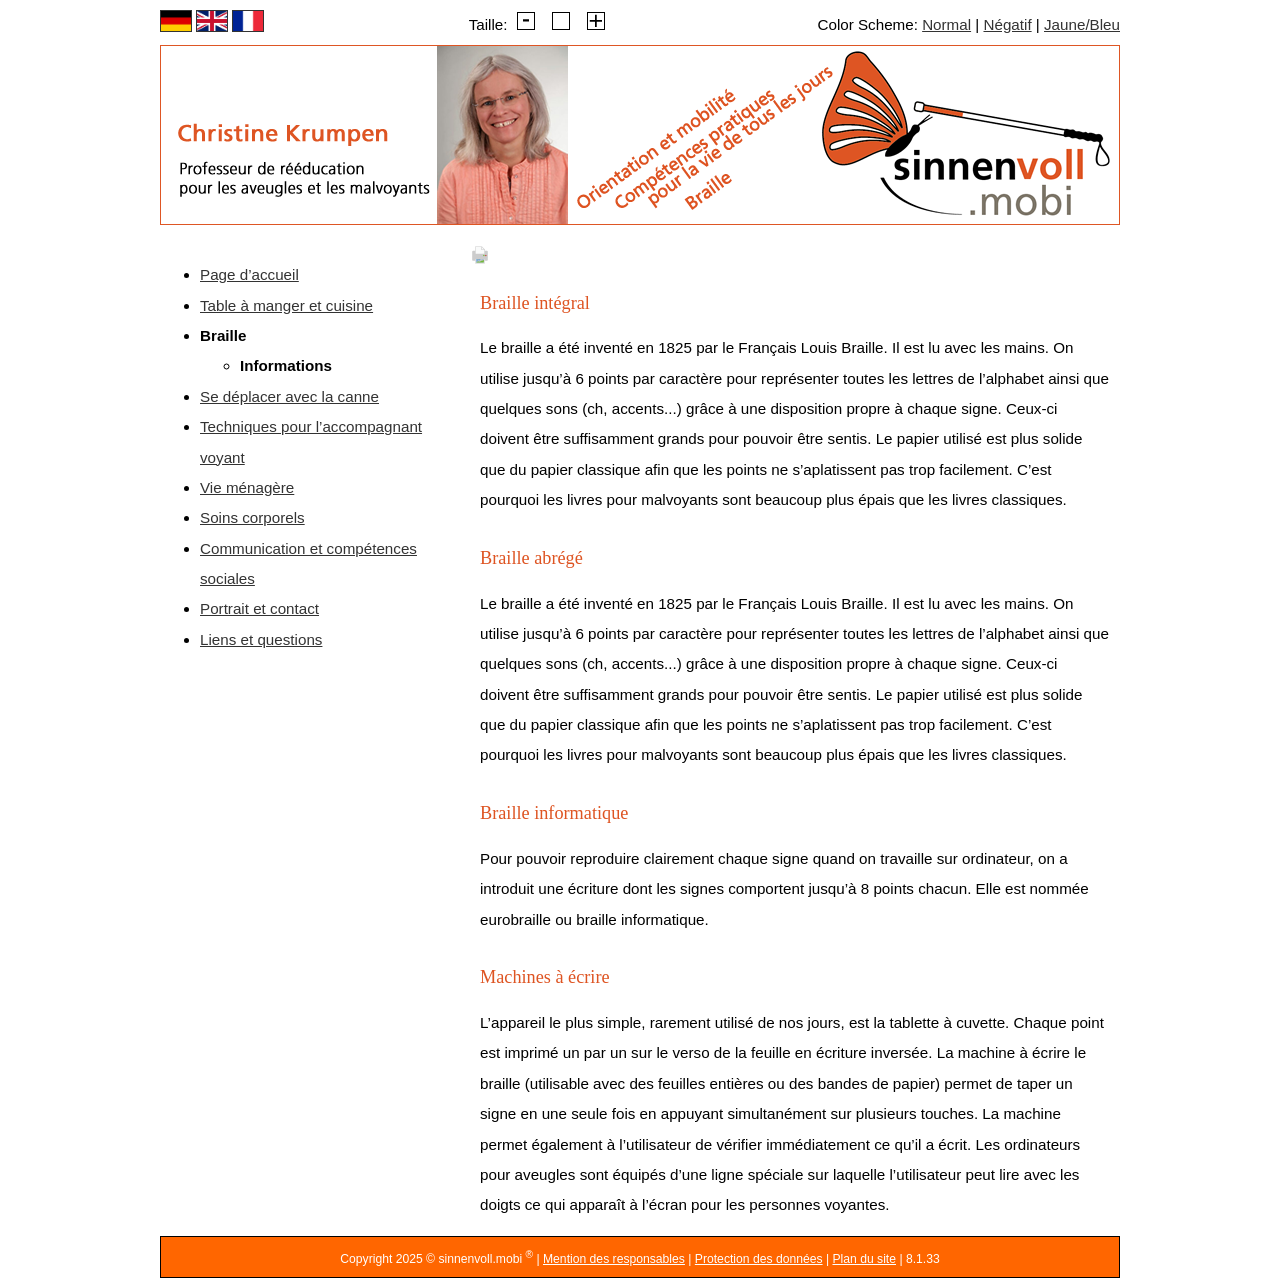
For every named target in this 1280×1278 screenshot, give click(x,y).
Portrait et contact (259, 608)
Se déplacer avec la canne (289, 396)
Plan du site (864, 1259)
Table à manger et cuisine (286, 305)
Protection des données (759, 1259)
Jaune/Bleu (1082, 24)
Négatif (1007, 24)
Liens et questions (261, 639)
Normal (946, 24)
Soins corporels (252, 517)
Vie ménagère (247, 487)
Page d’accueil (249, 274)
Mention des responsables (614, 1259)
